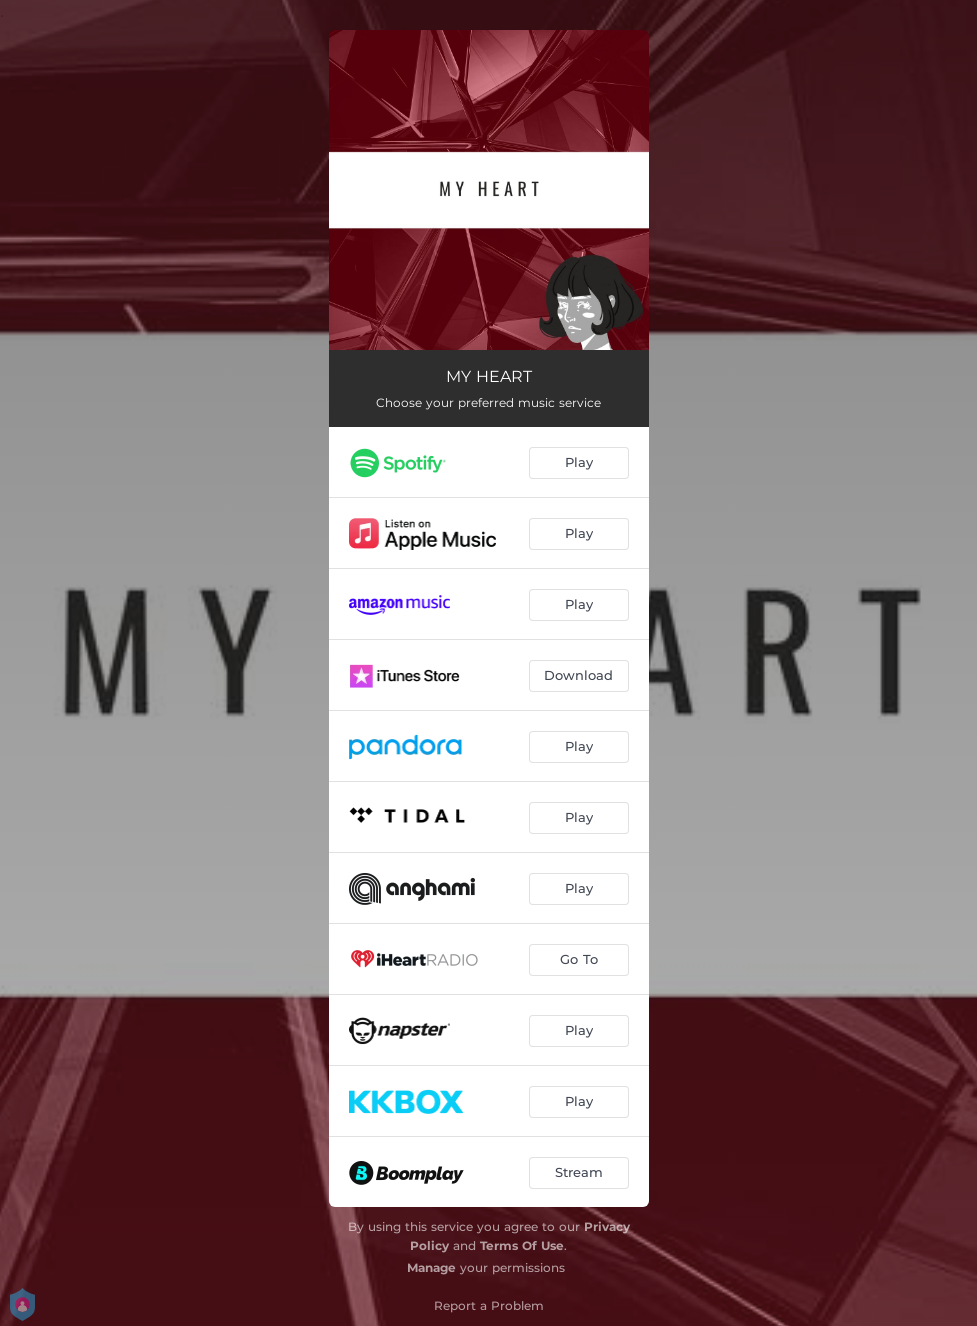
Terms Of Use (522, 1245)
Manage (431, 1267)
